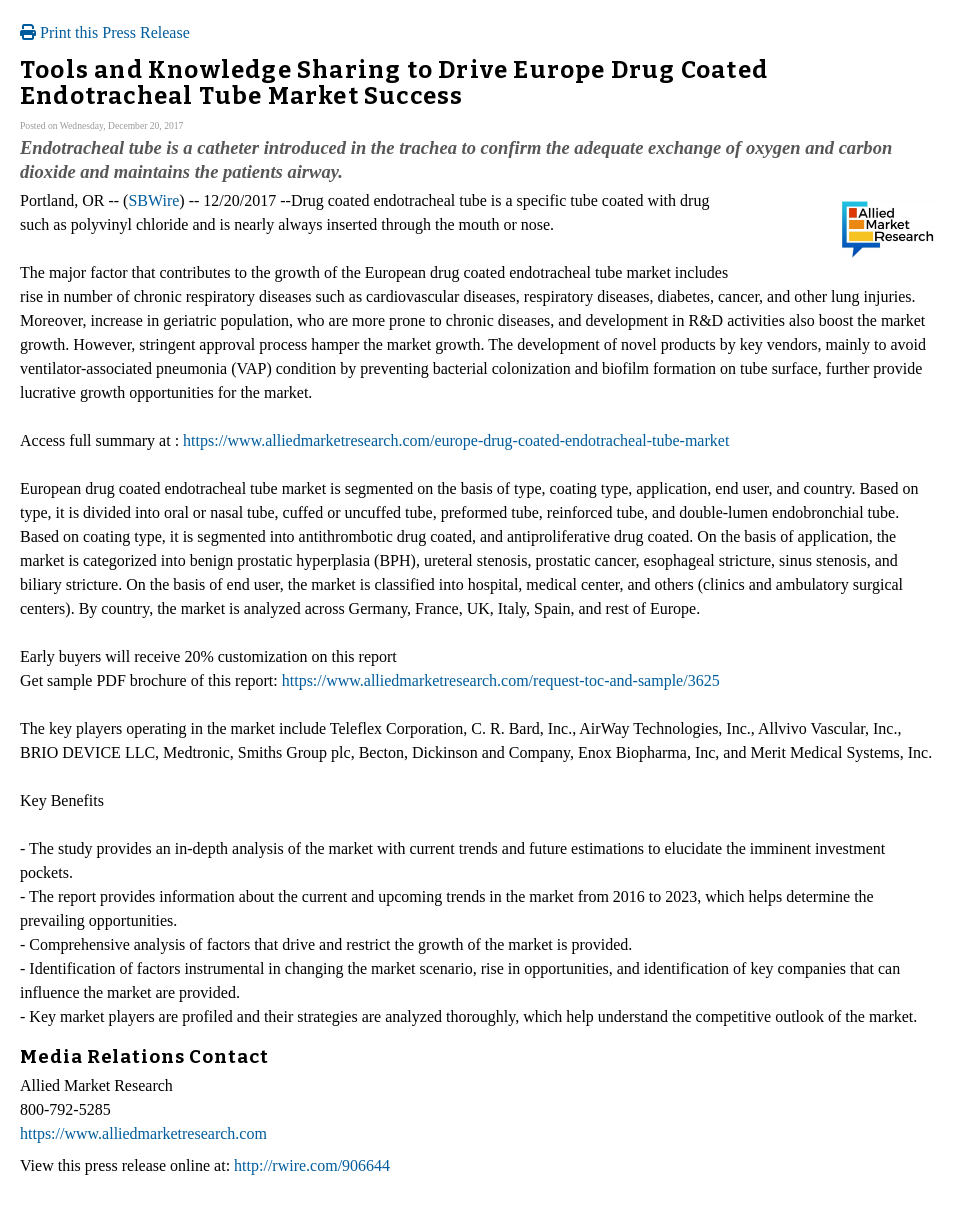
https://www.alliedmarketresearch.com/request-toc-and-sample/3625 (501, 680)
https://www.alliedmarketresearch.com (143, 1133)
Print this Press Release (105, 32)
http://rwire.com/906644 (312, 1165)
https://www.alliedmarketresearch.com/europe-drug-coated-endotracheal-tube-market (456, 440)
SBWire (153, 200)
